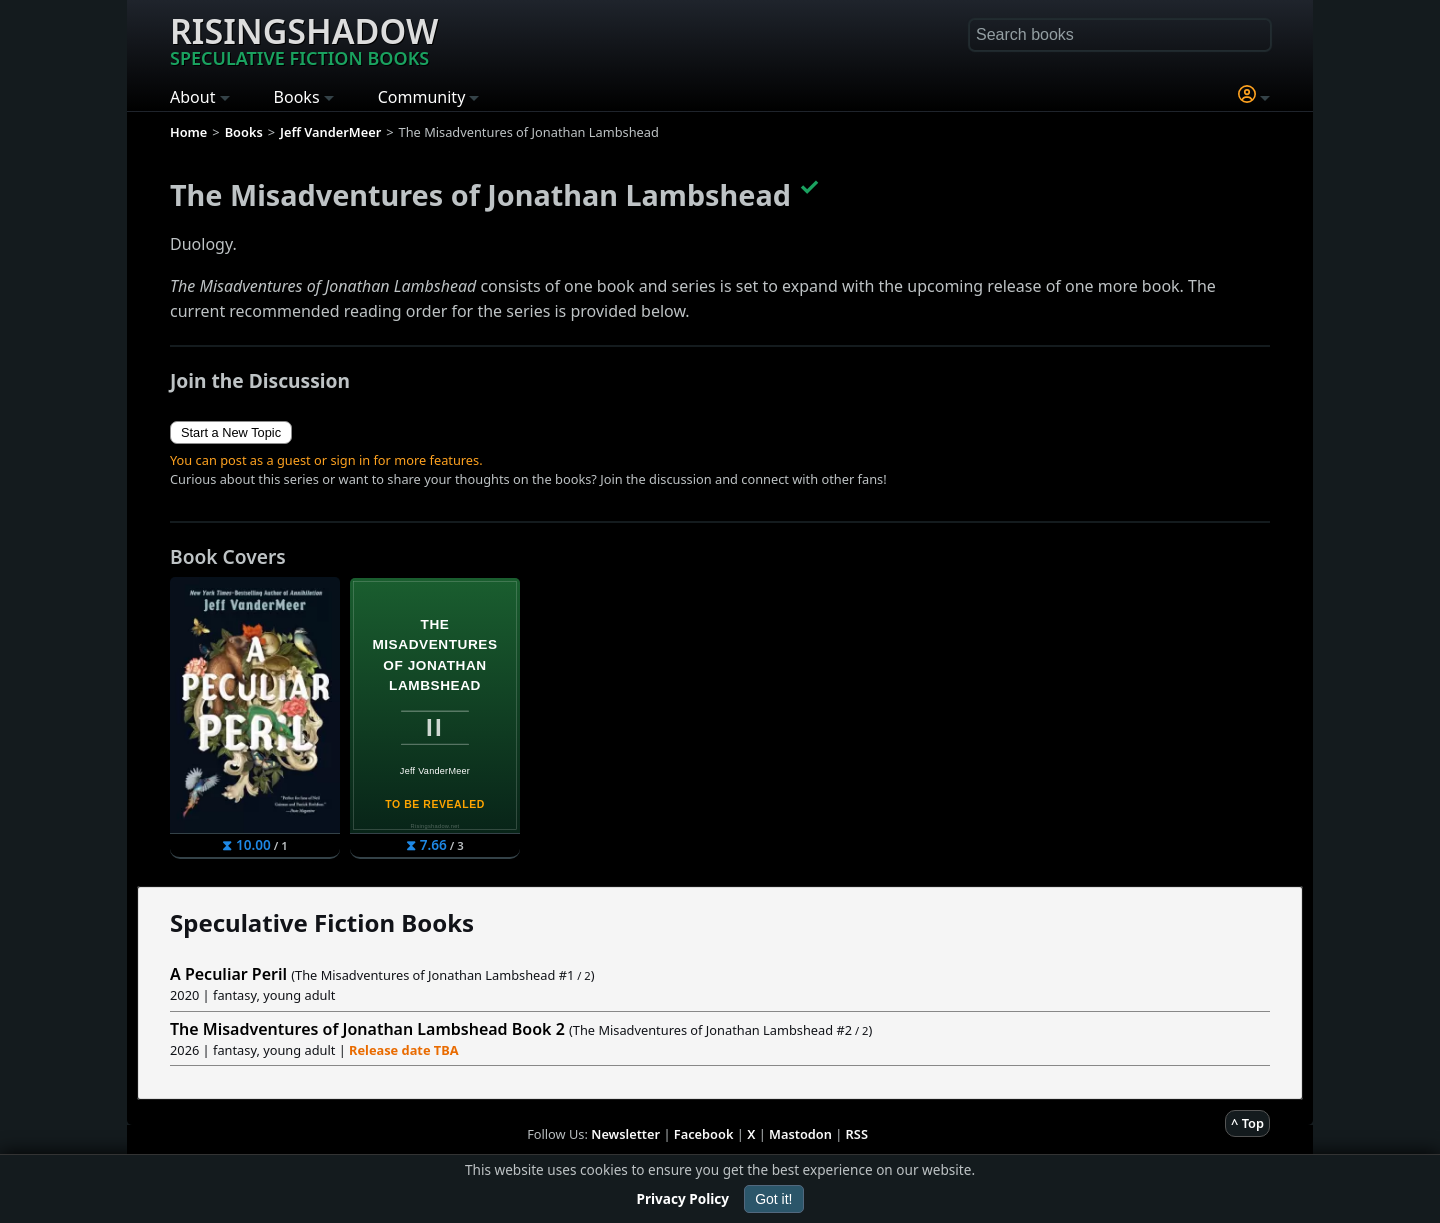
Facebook (704, 1134)
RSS (857, 1134)
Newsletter (625, 1134)
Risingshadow (304, 39)
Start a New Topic (231, 432)
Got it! (773, 1199)
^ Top (1247, 1123)
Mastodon (800, 1134)
